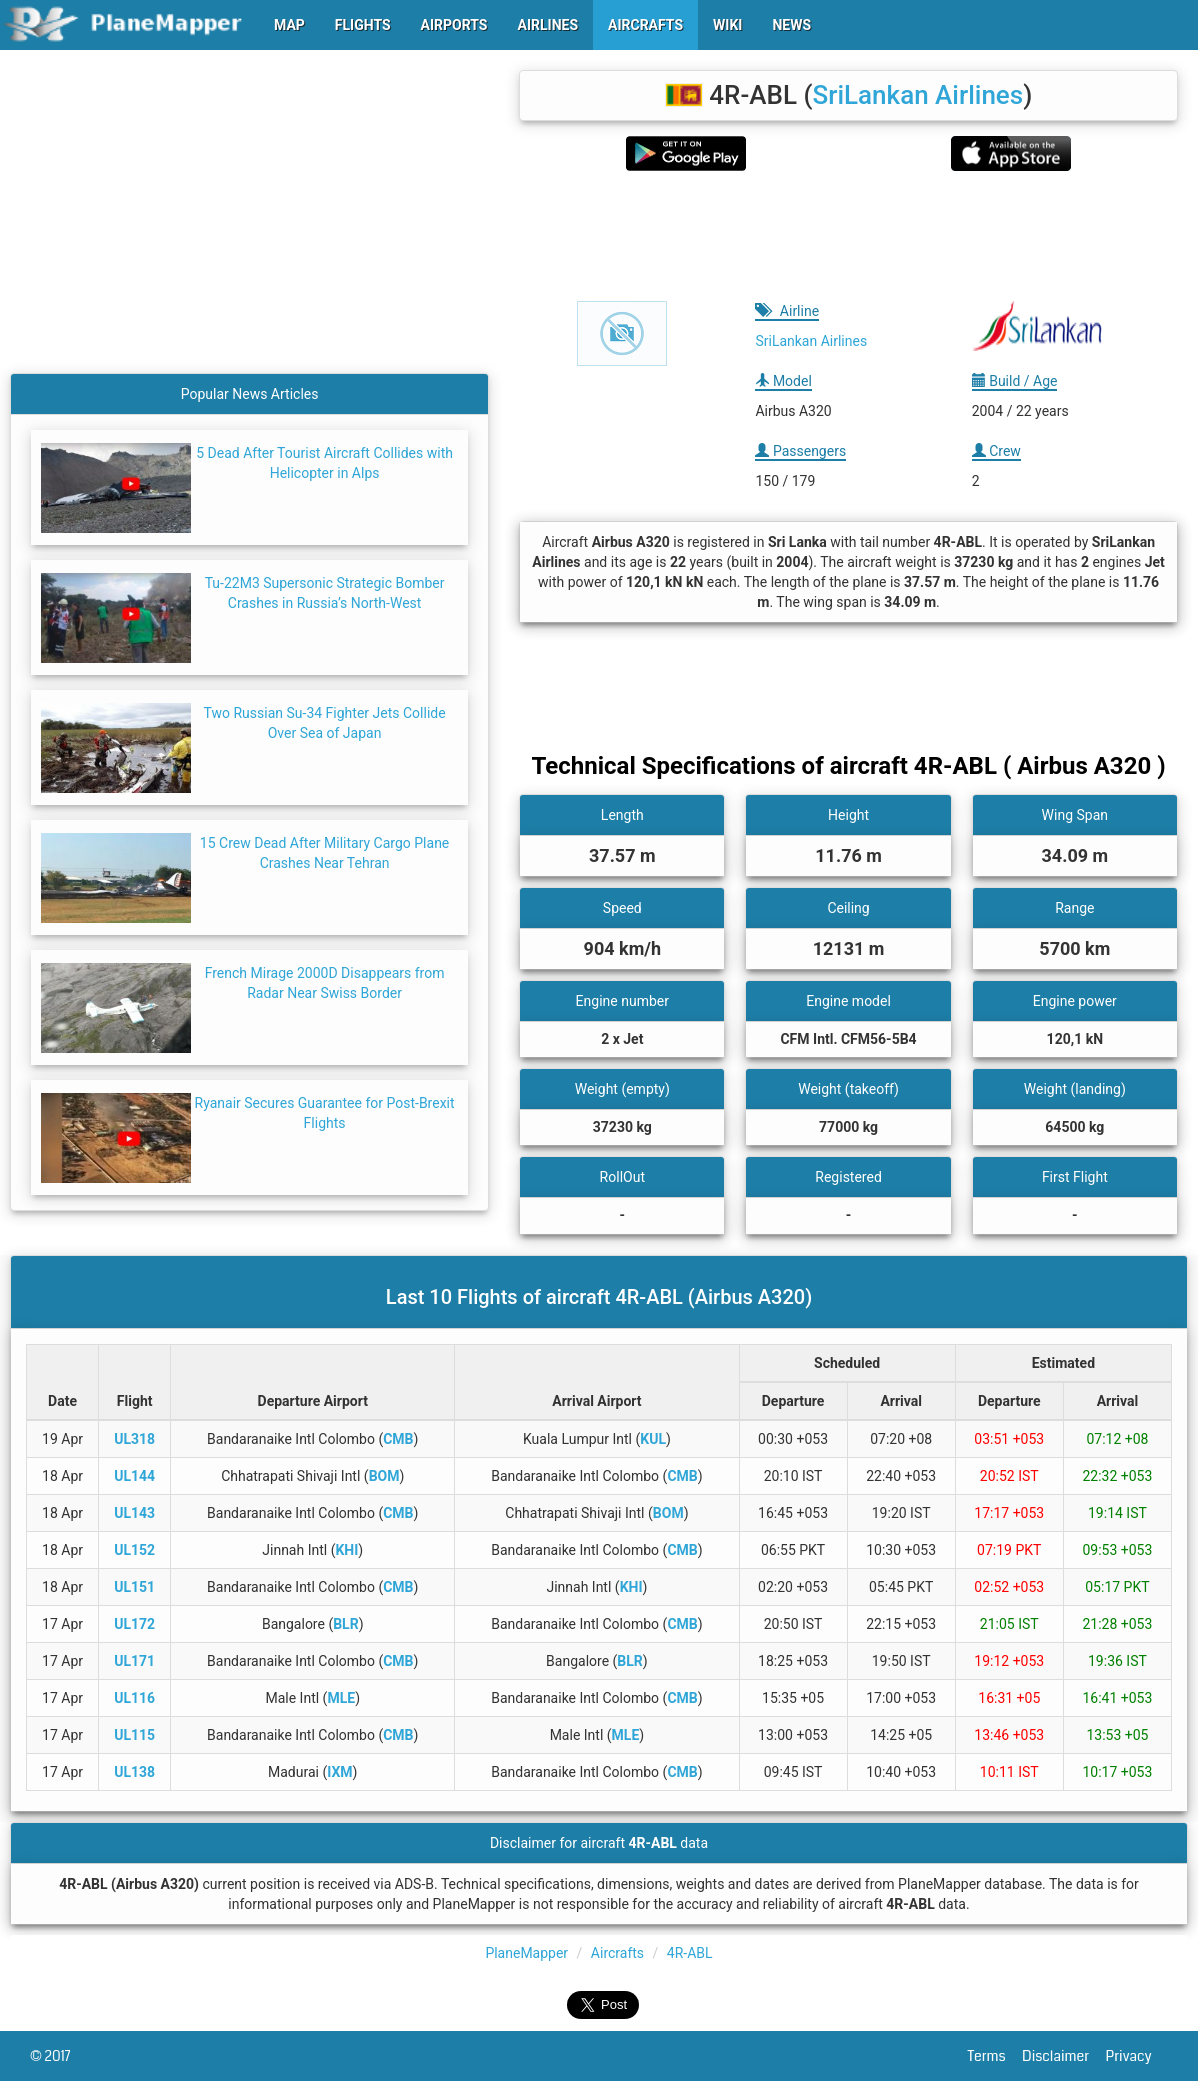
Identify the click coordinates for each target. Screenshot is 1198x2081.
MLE (341, 1698)
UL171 (134, 1661)
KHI (346, 1550)
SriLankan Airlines (917, 95)
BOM (384, 1476)
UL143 (134, 1513)
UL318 (134, 1439)
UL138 (134, 1772)
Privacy (1137, 2056)
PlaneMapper (526, 1953)
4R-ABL (690, 1953)
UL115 (134, 1735)
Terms (995, 2056)
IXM (339, 1772)
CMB (398, 1439)
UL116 (134, 1698)
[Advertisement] (848, 236)
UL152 (134, 1550)
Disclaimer (1063, 2056)
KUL (653, 1439)
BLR (345, 1624)
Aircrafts (617, 1953)
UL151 (134, 1587)
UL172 (134, 1624)
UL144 (134, 1476)
